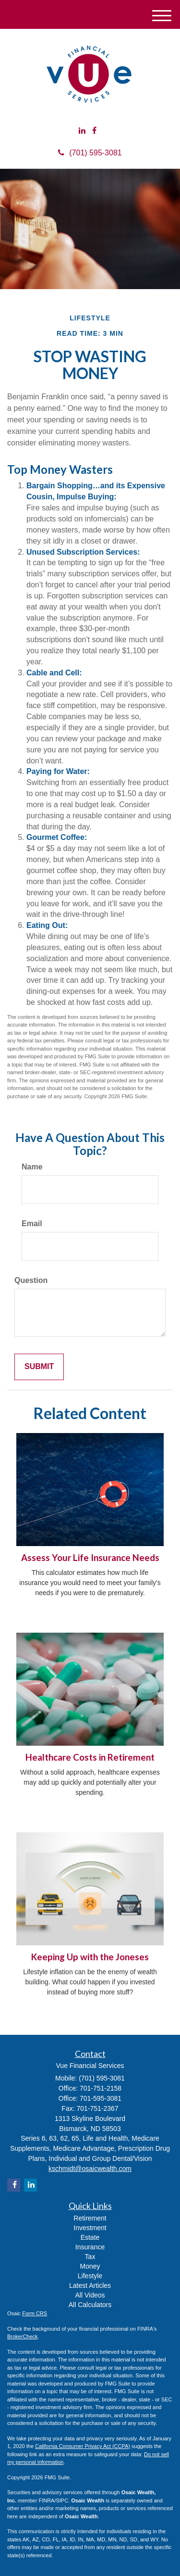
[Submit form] (39, 1367)
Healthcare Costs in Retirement (90, 1757)
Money (90, 2266)
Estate (90, 2237)
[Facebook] (94, 131)
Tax (90, 2256)
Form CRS (34, 2313)
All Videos (90, 2295)
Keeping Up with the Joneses (90, 1957)
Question (31, 1280)
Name (32, 1167)
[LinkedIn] (82, 131)
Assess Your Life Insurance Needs (90, 1557)
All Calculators (90, 2305)
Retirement (89, 2218)
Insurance (90, 2247)
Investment (89, 2228)
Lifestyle (90, 2276)
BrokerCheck (22, 2336)
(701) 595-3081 (89, 153)
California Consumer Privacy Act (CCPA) (82, 2446)
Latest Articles (90, 2285)
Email (32, 1223)
